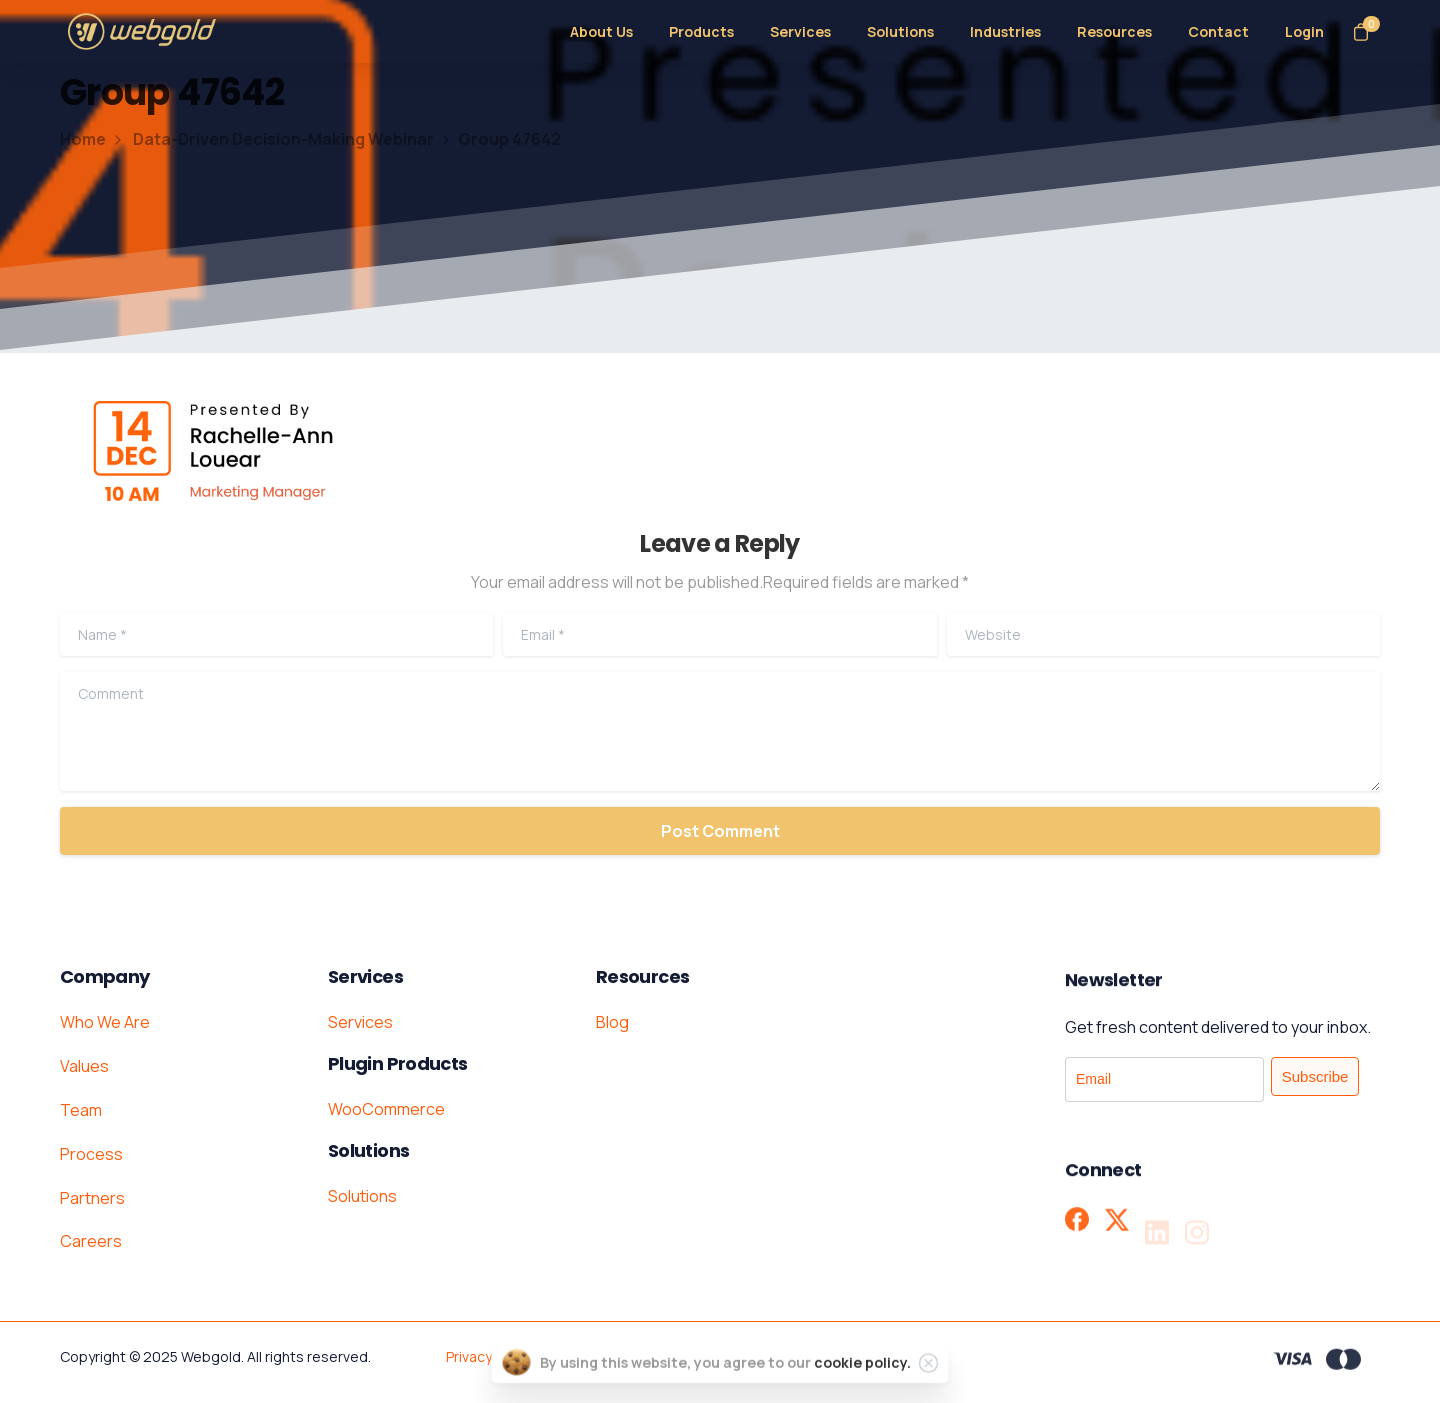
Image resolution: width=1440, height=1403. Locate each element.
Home (83, 139)
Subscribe (1315, 1076)
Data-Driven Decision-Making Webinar (272, 139)
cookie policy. (862, 1377)
